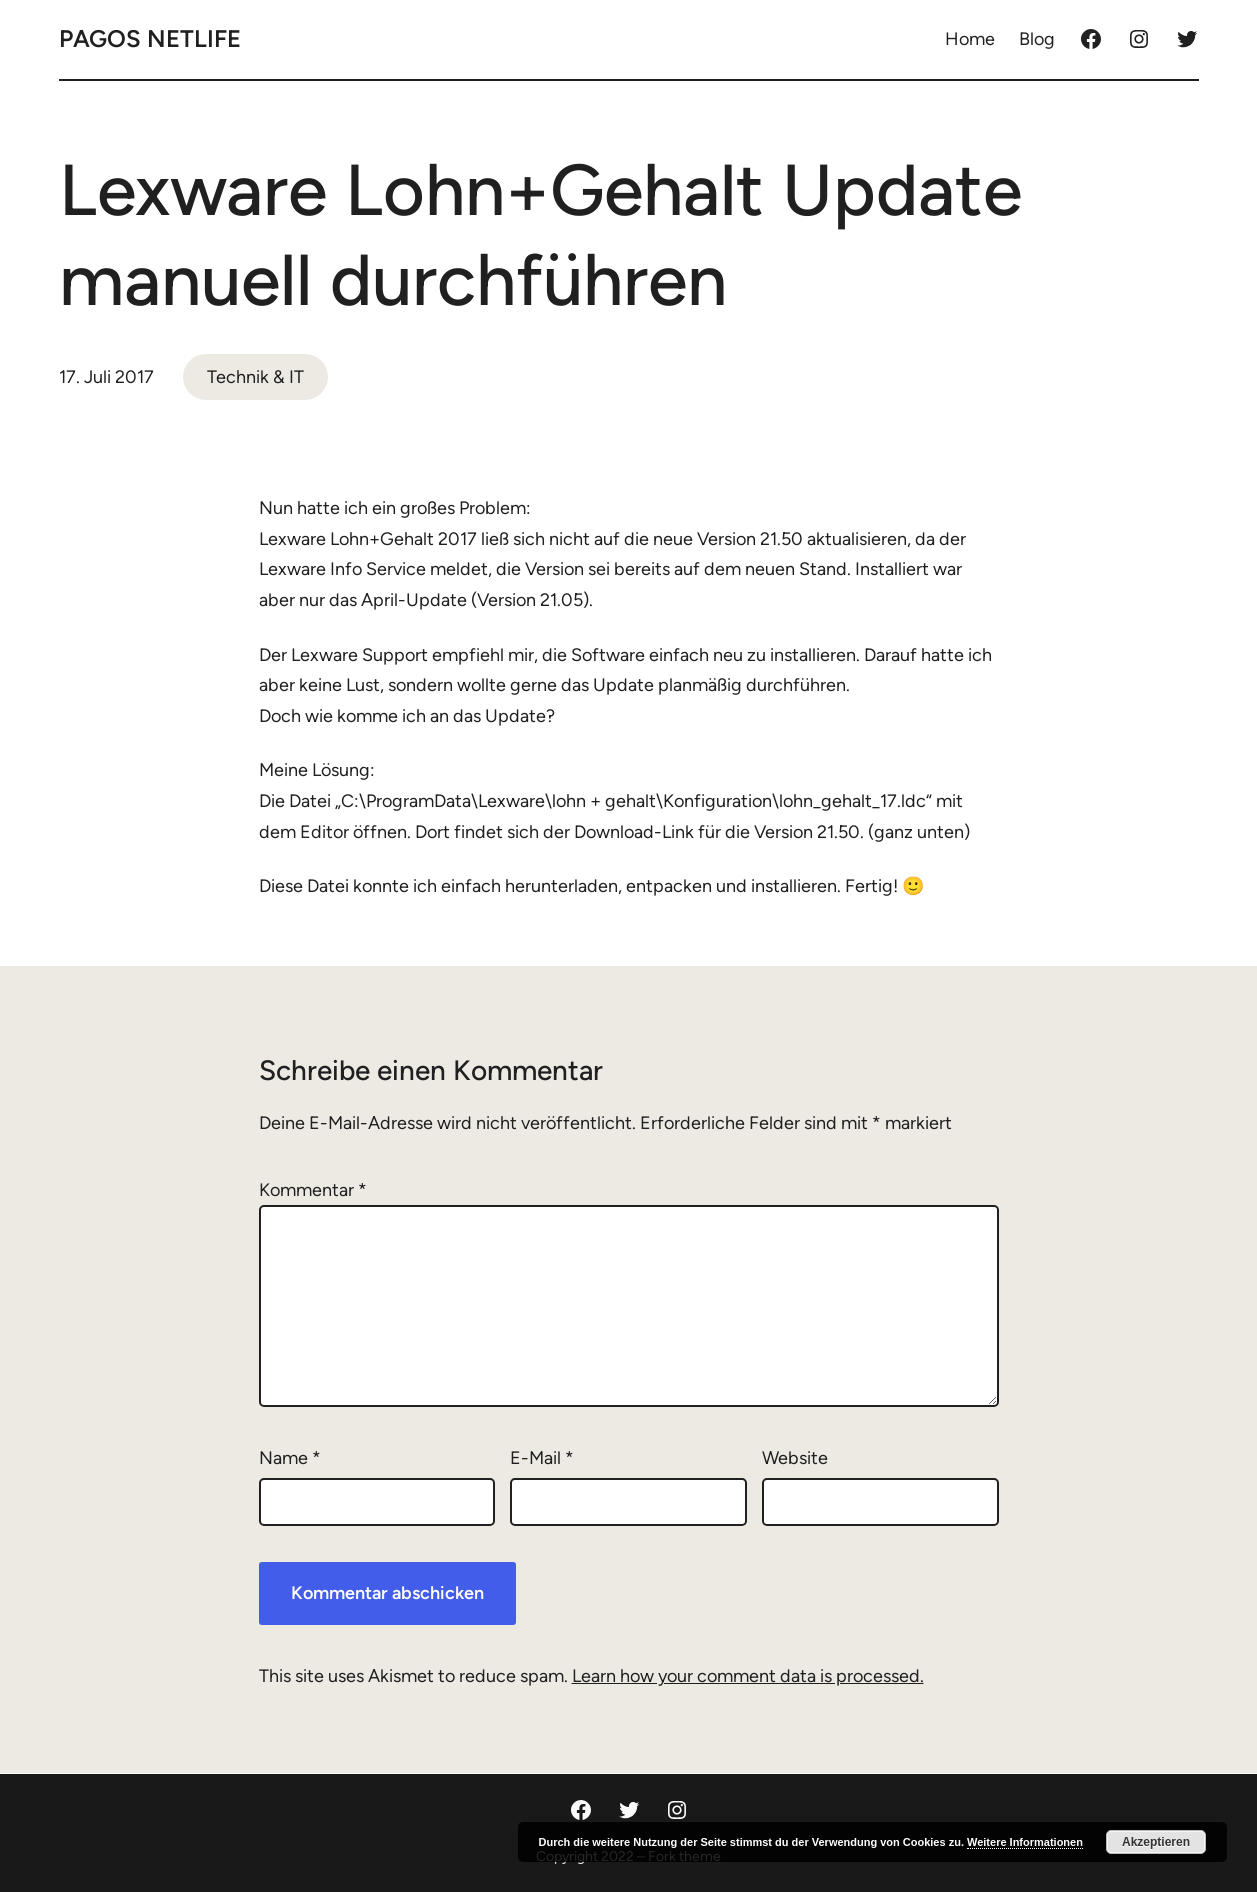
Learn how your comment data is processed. (748, 1676)
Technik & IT (255, 377)
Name (290, 1458)
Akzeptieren (1156, 1842)
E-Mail (542, 1458)
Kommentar (313, 1190)
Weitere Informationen (1025, 1842)
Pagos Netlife (150, 38)
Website (795, 1458)
